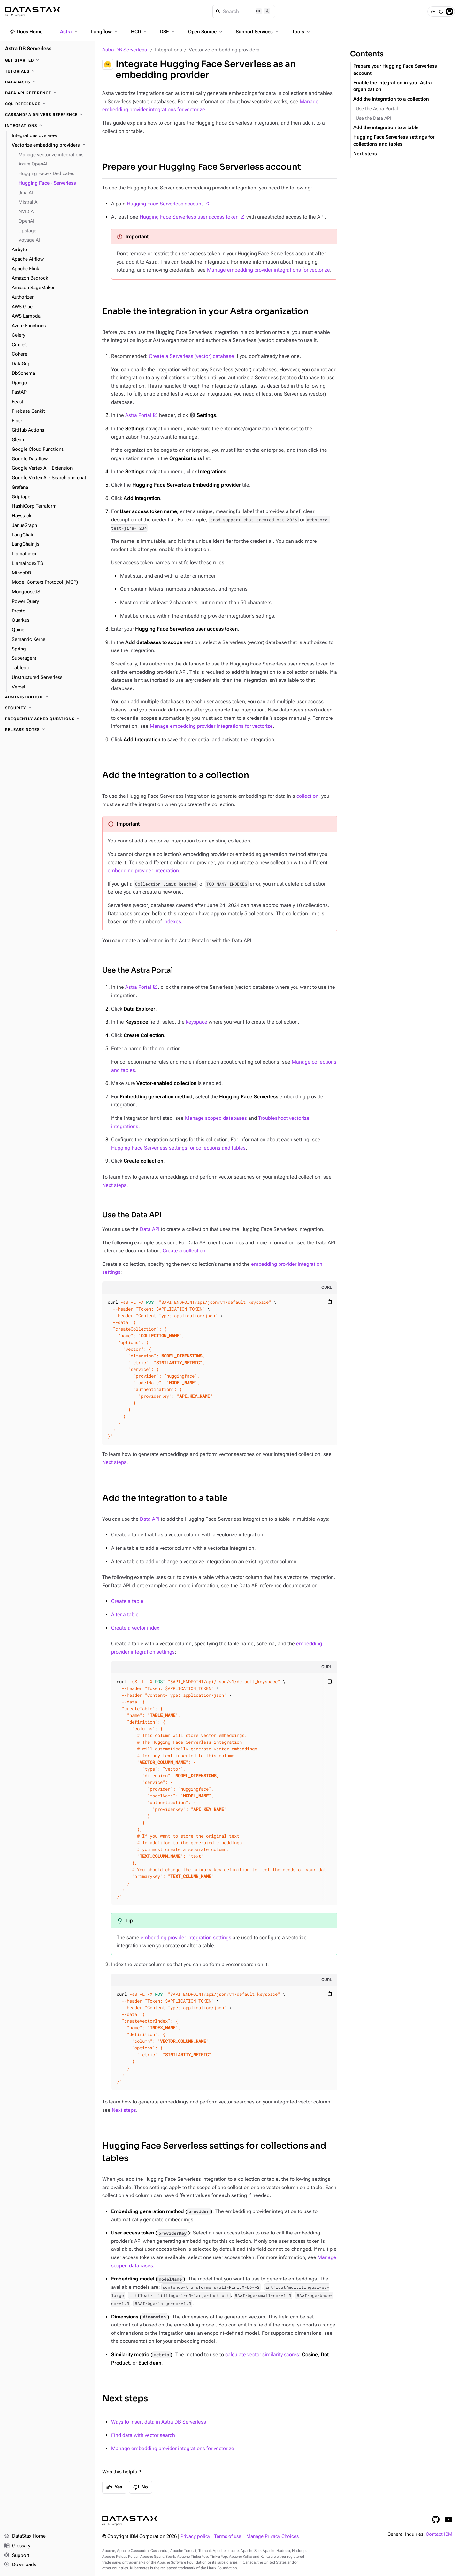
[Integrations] (47, 125)
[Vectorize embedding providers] (50, 145)
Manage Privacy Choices (272, 2536)
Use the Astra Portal (137, 970)
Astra (69, 32)
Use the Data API (131, 1215)
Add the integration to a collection (175, 775)
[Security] (47, 708)
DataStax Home (25, 2536)
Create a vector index (135, 1628)
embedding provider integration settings (186, 1937)
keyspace (196, 1022)
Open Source (206, 32)
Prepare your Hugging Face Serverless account (201, 167)
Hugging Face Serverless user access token (189, 217)
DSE (168, 32)
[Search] (243, 11)
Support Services (258, 32)
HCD (139, 32)
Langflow (105, 32)
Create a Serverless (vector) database (191, 356)
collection (307, 796)
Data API (149, 1229)
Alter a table (125, 1614)
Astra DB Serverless (124, 50)
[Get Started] (47, 60)
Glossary (17, 2545)
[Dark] (441, 11)
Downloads (20, 2564)
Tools (301, 32)
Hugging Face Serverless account (165, 204)
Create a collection (184, 1251)
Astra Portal (138, 415)
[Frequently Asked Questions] (47, 718)
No (140, 2487)
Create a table (127, 1601)
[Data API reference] (47, 93)
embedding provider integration (143, 870)
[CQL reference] (47, 103)
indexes (172, 922)
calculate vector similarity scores (262, 2354)
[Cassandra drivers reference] (47, 114)
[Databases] (47, 82)
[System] (449, 11)
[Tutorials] (47, 71)
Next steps (114, 1185)
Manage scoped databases (216, 1118)
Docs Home (25, 32)
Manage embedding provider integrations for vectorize (268, 270)
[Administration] (47, 697)
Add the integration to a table (164, 1498)
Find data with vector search (143, 2435)
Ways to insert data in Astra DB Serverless (158, 2422)
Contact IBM (439, 2534)
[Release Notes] (47, 729)
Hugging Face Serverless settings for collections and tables (178, 1148)
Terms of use (227, 2536)
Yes (114, 2487)
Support (16, 2555)
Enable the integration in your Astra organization (205, 311)
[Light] (433, 11)
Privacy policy (195, 2536)
